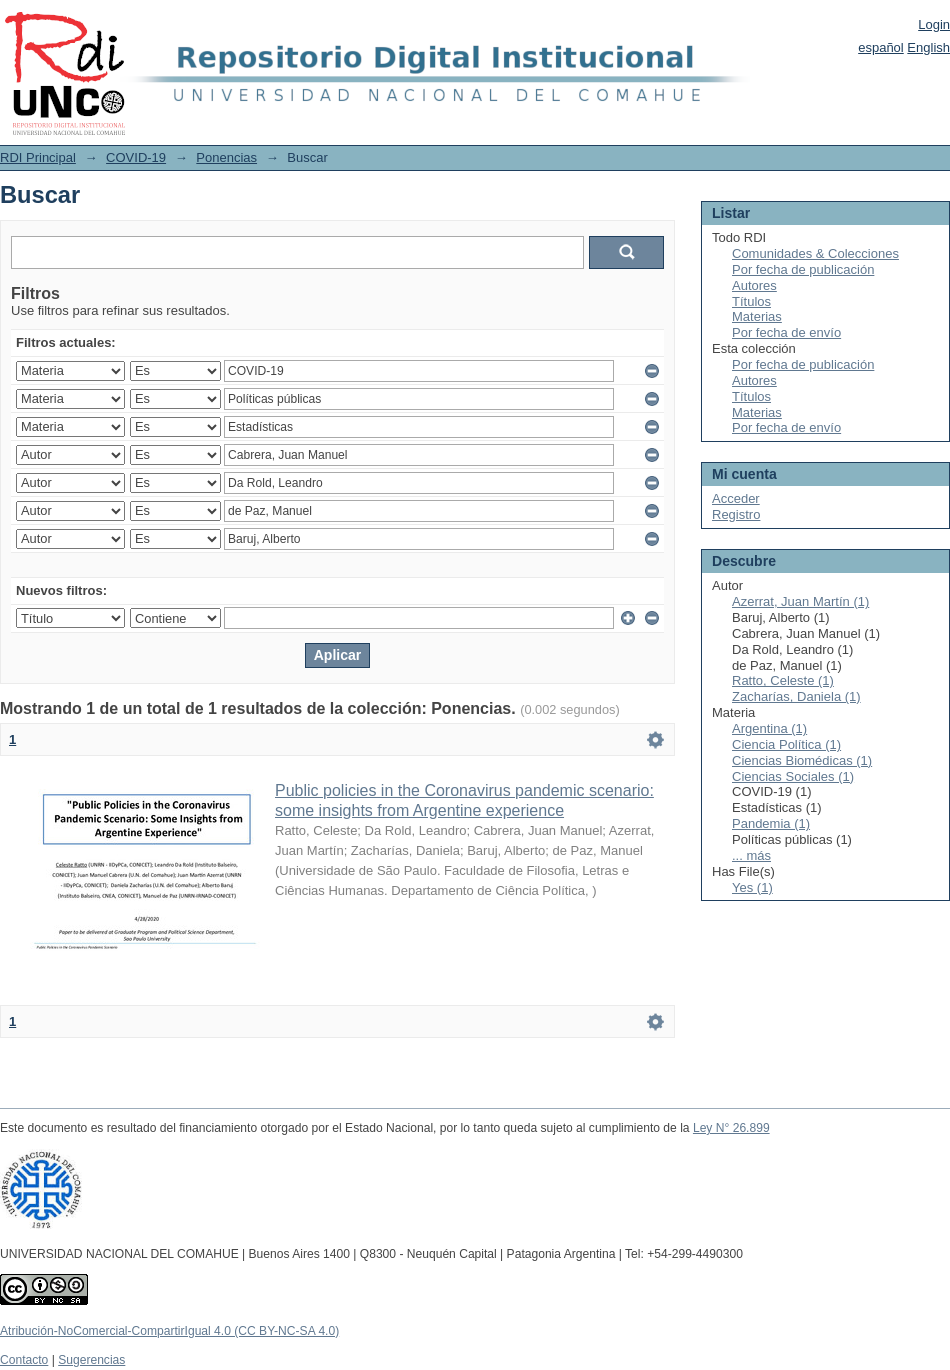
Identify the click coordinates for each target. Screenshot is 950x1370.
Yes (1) (752, 887)
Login (934, 24)
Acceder (736, 498)
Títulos (751, 301)
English (928, 47)
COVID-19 (136, 157)
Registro (736, 514)
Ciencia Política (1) (786, 744)
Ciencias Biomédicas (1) (802, 760)
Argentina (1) (769, 728)
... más (751, 855)
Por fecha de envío (786, 332)
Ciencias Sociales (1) (793, 776)
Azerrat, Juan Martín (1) (800, 601)
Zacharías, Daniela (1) (796, 696)
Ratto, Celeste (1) (783, 680)
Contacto (24, 1360)
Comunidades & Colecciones (815, 253)
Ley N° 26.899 (731, 1128)
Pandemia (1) (771, 823)
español (881, 47)
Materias (757, 316)
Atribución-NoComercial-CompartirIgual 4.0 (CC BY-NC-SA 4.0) (169, 1331)
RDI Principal (38, 157)
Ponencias (226, 157)
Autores (754, 285)
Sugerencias (91, 1360)
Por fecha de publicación (803, 269)
